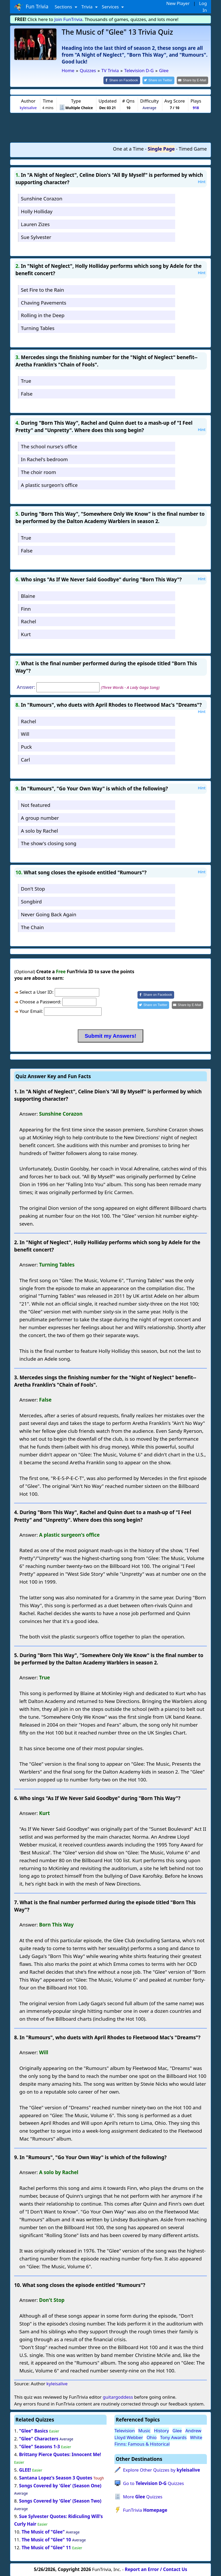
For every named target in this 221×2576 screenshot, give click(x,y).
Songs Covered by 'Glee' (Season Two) (60, 2501)
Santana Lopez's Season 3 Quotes (55, 2477)
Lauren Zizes (35, 223)
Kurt (26, 633)
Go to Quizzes (153, 2483)
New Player (178, 3)
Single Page (161, 148)
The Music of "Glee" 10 (46, 2539)
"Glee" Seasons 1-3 (39, 2446)
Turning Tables (37, 327)
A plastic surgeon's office (49, 484)
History (161, 2430)
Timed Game (193, 148)
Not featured (35, 804)
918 (196, 107)
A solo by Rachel (39, 830)
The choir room (38, 471)
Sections (64, 7)
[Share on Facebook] (126, 80)
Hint (202, 181)
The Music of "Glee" (43, 2531)
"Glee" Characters (38, 2438)
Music (144, 2430)
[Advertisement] (110, 127)
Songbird (31, 901)
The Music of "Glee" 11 (46, 2547)
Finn (26, 608)
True (26, 380)
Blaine (28, 595)
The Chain (32, 926)
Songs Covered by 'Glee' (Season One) (60, 2485)
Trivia (87, 7)
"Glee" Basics (33, 2431)
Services (111, 7)
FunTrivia (145, 2510)
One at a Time (128, 148)
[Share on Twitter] (161, 80)
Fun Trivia (31, 7)
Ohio (152, 2437)
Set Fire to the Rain (42, 289)
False (27, 393)
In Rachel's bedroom (44, 459)
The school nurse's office (49, 446)
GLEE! (25, 2469)
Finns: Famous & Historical (142, 2444)
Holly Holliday (36, 211)
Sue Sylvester (36, 236)
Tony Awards (173, 2437)
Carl (25, 759)
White (196, 2437)
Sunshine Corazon (41, 198)
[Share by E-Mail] (193, 80)
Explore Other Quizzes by (161, 2470)
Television (124, 2430)
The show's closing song (48, 843)
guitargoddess (118, 2397)
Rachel (28, 621)
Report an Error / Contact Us (156, 2569)
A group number (40, 817)
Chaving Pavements (43, 302)
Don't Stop (33, 888)
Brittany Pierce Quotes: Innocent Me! (60, 2454)
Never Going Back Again (48, 914)
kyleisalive (28, 107)
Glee (177, 2430)
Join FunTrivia (68, 19)
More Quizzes (142, 2496)
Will (25, 733)
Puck (26, 746)
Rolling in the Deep (42, 315)
